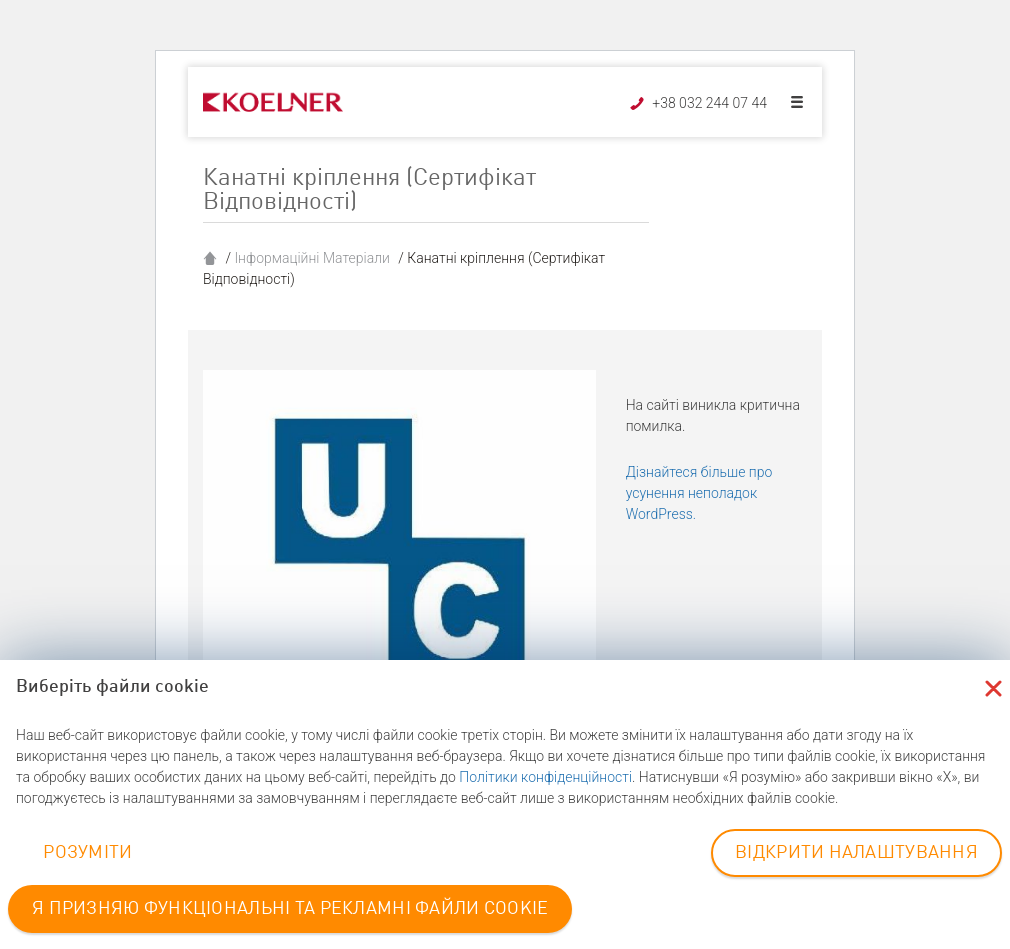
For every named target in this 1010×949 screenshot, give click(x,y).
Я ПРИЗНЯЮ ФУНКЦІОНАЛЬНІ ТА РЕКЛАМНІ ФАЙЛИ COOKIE (290, 909)
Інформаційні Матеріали (312, 258)
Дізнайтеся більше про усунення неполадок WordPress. (699, 493)
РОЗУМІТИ (87, 853)
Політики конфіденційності (545, 777)
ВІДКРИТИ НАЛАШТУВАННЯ (856, 853)
